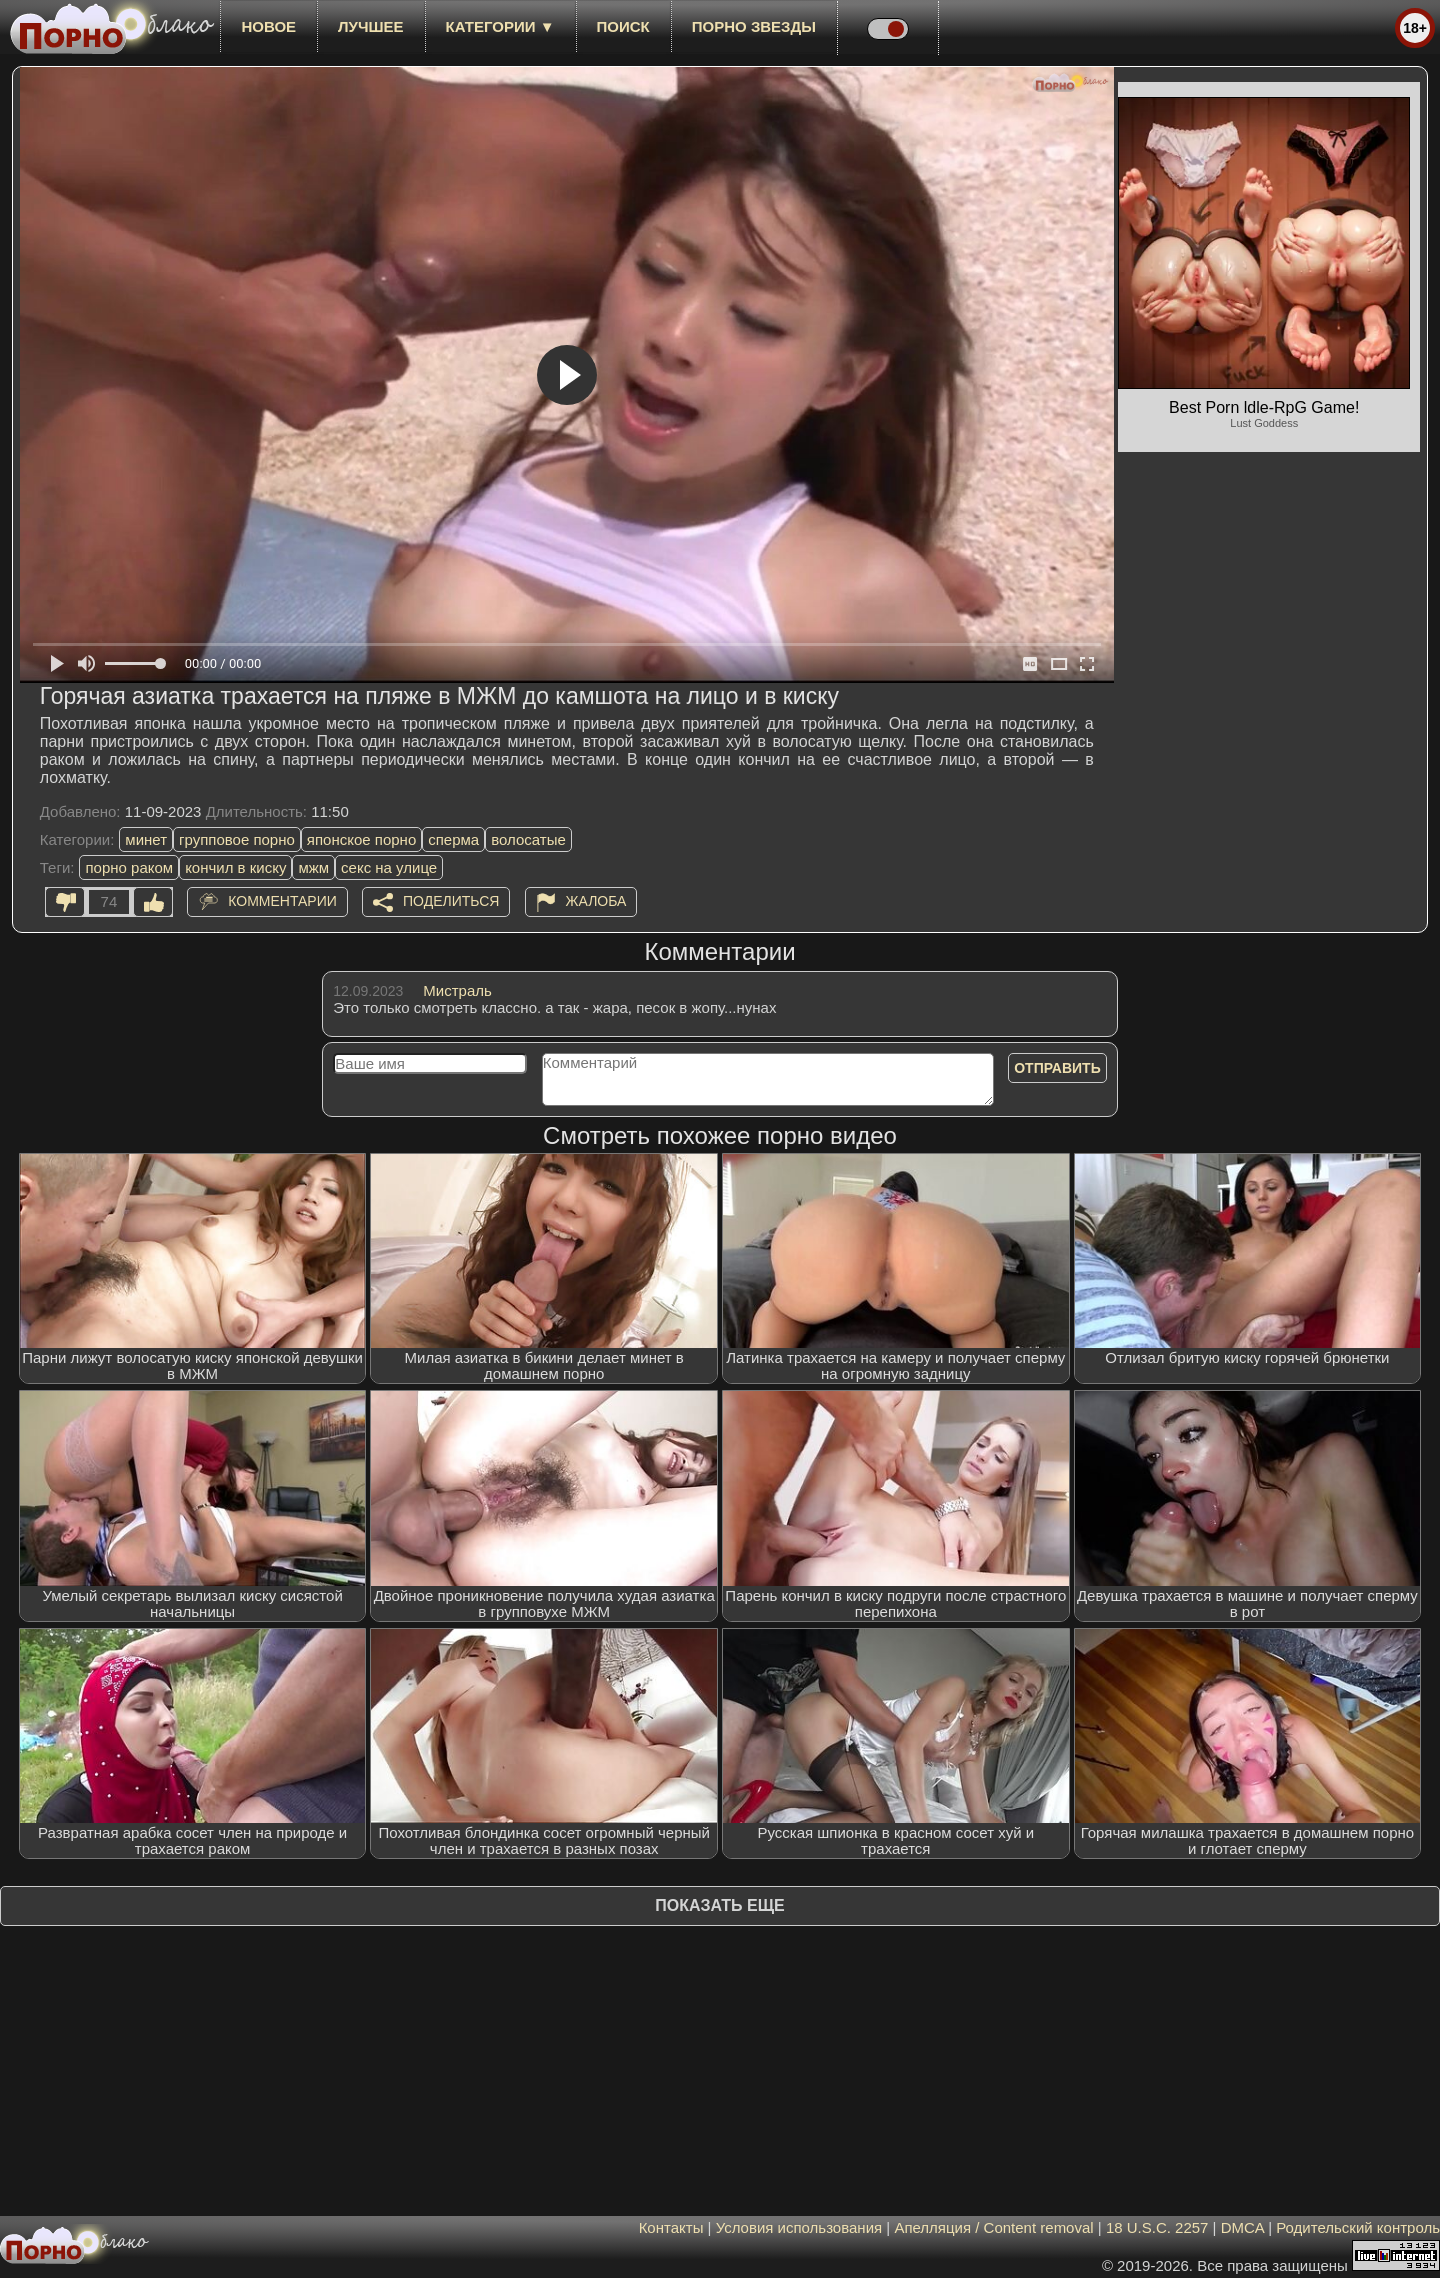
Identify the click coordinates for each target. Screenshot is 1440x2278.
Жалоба (596, 901)
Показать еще (719, 1905)
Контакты (671, 2227)
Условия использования (799, 2227)
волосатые (528, 839)
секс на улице (389, 867)
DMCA (1242, 2227)
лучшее (370, 26)
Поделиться (451, 901)
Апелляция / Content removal (993, 2227)
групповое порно (237, 839)
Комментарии (282, 901)
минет (146, 839)
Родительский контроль (1358, 2227)
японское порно (361, 839)
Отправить (1057, 1068)
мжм (313, 867)
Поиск (623, 26)
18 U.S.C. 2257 (1157, 2227)
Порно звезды (754, 26)
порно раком (129, 867)
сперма (453, 839)
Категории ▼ (500, 26)
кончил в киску (235, 867)
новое (268, 26)
